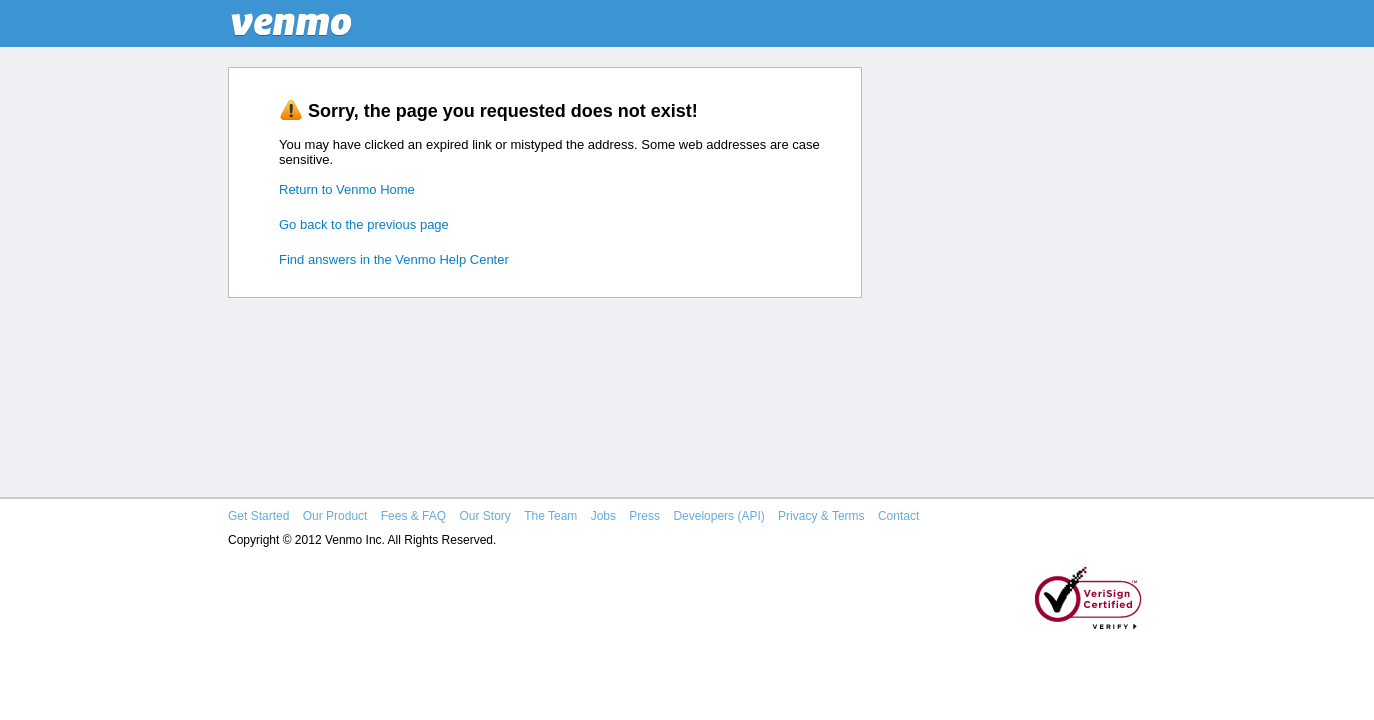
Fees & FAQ (413, 516)
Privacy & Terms (821, 516)
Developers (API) (718, 516)
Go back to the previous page (364, 224)
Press (644, 516)
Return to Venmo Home (347, 189)
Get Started (258, 516)
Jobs (603, 516)
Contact (898, 516)
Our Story (484, 516)
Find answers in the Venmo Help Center (394, 259)
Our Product (335, 516)
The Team (550, 516)
